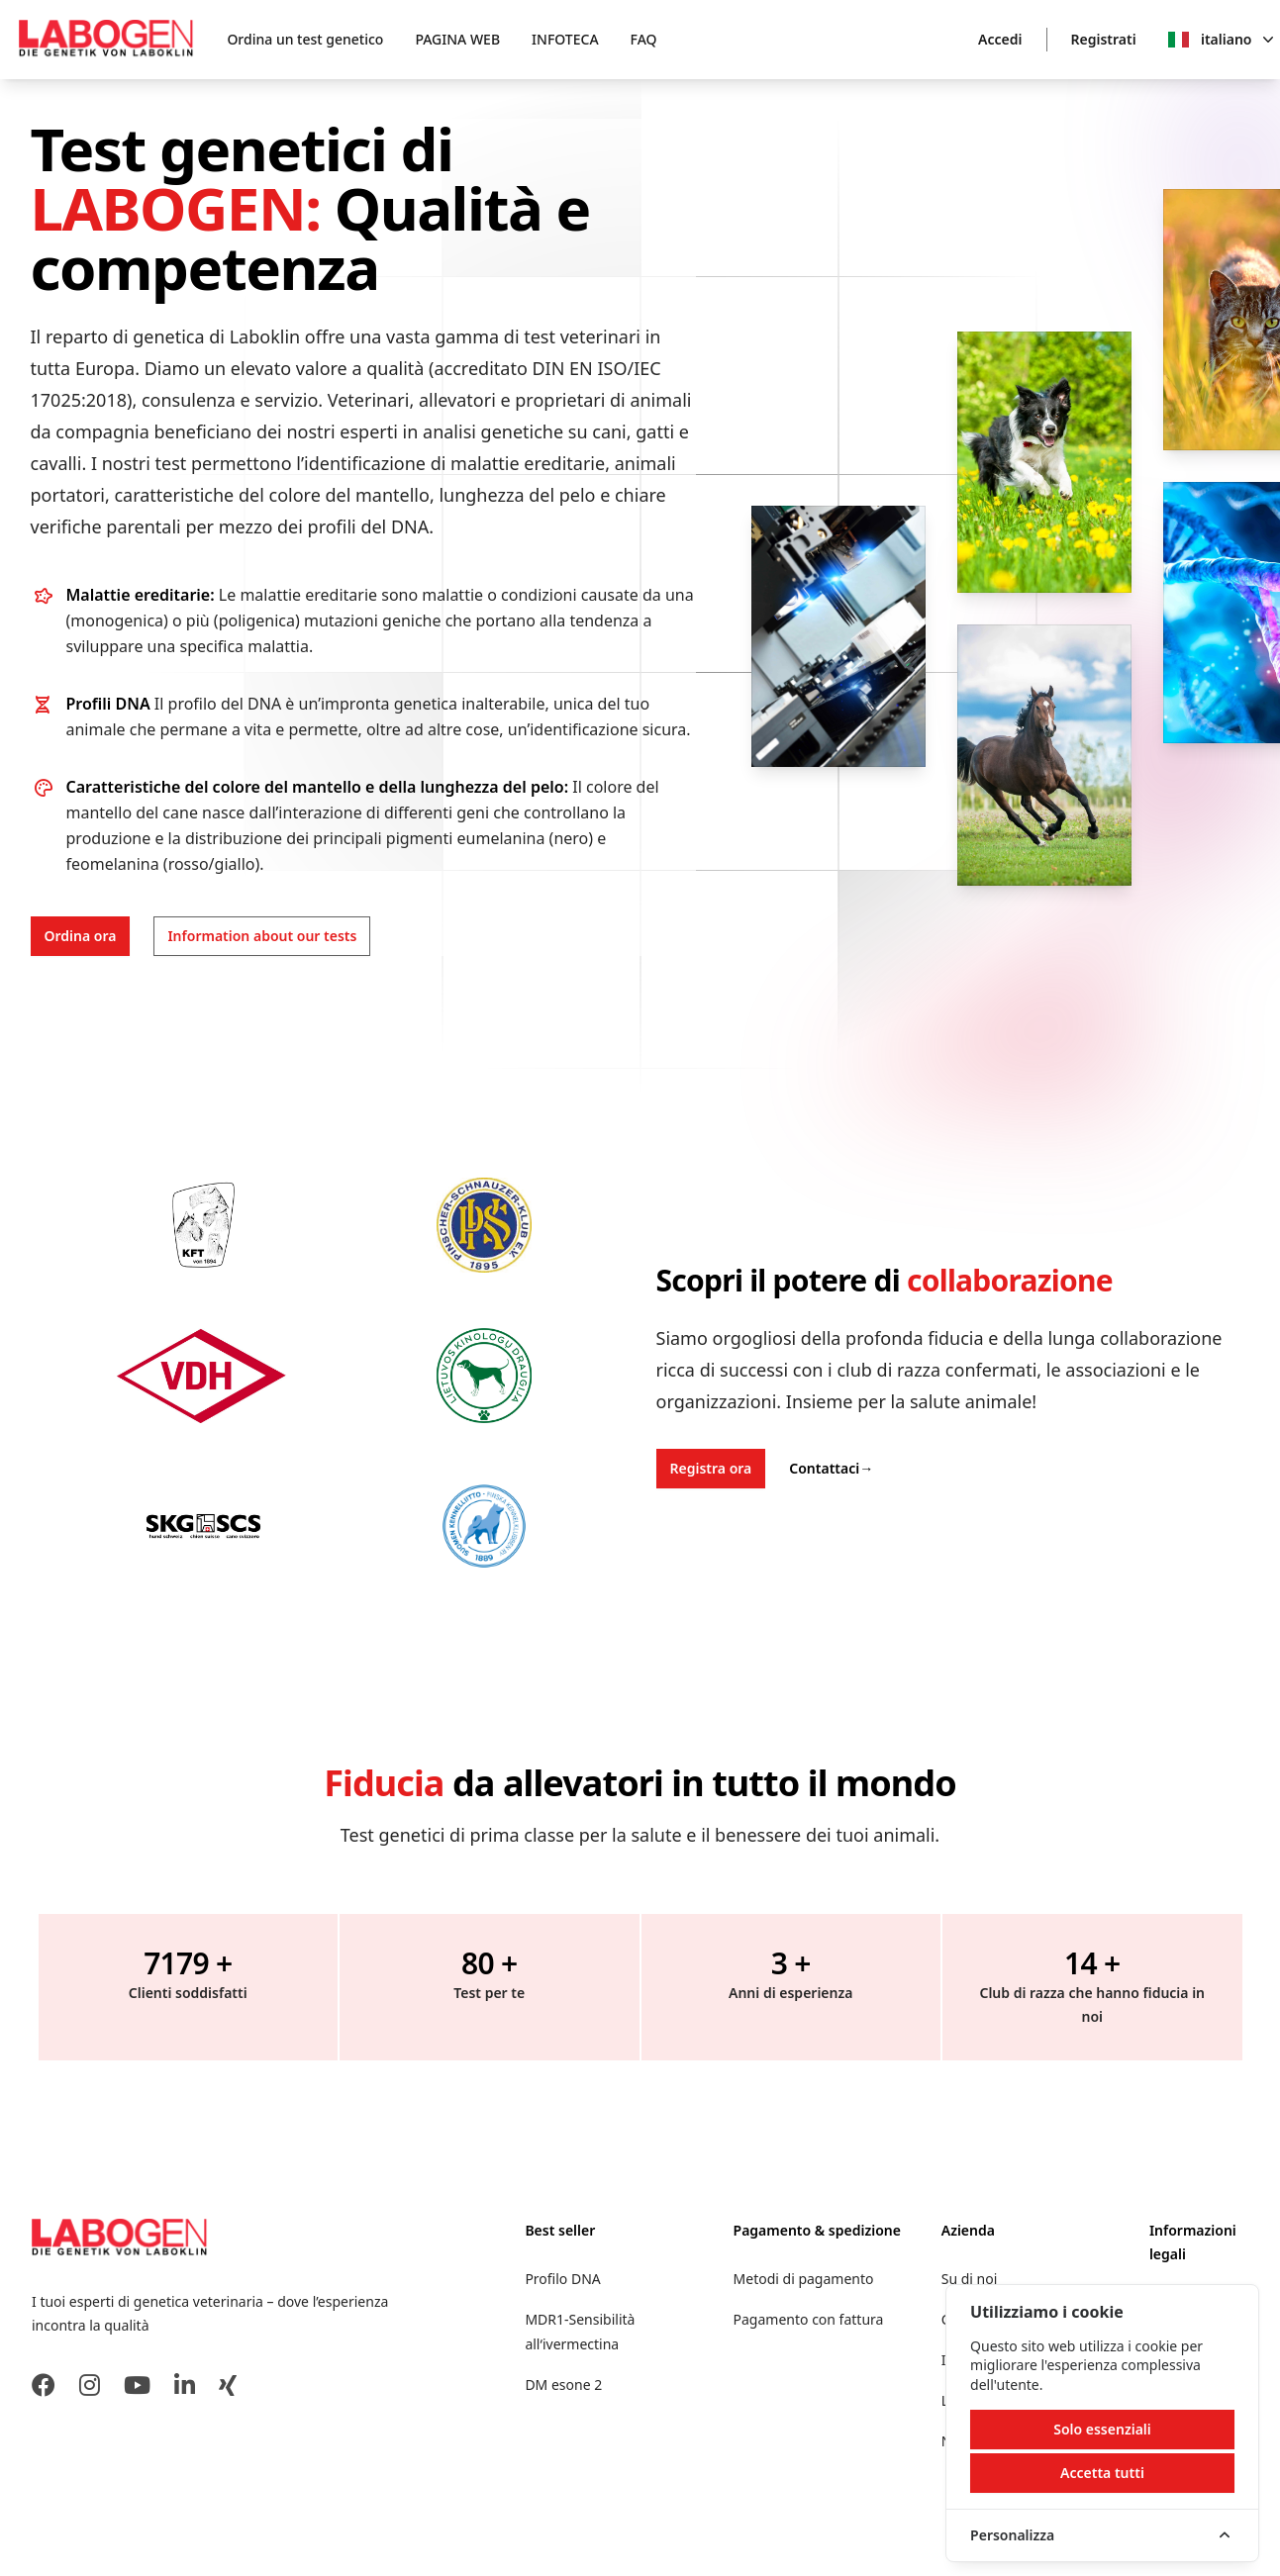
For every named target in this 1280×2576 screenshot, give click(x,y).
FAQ (644, 39)
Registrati (1103, 39)
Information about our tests (261, 935)
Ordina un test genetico (305, 39)
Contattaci (831, 1468)
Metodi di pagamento (804, 2278)
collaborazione (1010, 1280)
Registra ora (711, 1468)
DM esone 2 (563, 2384)
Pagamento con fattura (809, 2319)
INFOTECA (565, 39)
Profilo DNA (562, 2278)
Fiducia (383, 1783)
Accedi (1000, 39)
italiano (1237, 39)
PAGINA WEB (457, 39)
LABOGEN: (183, 207)
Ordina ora (81, 935)
